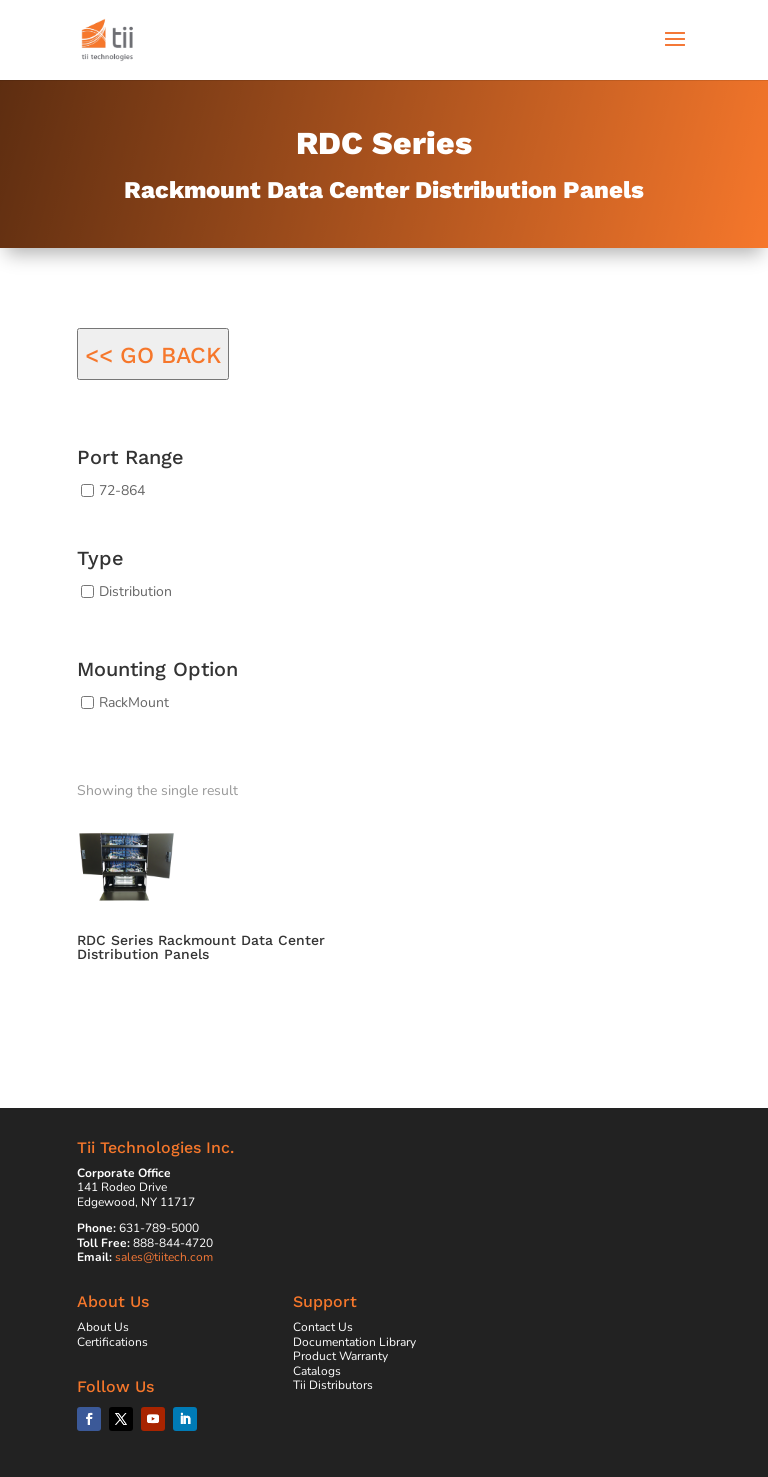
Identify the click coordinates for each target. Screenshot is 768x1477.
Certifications (112, 1342)
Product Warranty (340, 1356)
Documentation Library (354, 1342)
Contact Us (323, 1327)
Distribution (135, 591)
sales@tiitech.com (164, 1257)
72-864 (122, 490)
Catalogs (317, 1371)
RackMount (134, 701)
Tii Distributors (333, 1385)
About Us (103, 1327)
